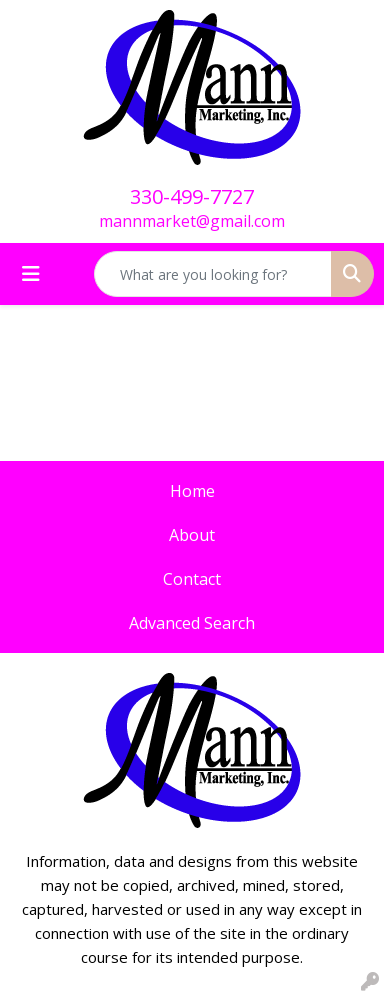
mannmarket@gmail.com (192, 221)
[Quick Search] (213, 274)
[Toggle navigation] (31, 274)
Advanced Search (192, 623)
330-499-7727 (192, 196)
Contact (192, 579)
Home (192, 491)
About (192, 535)
